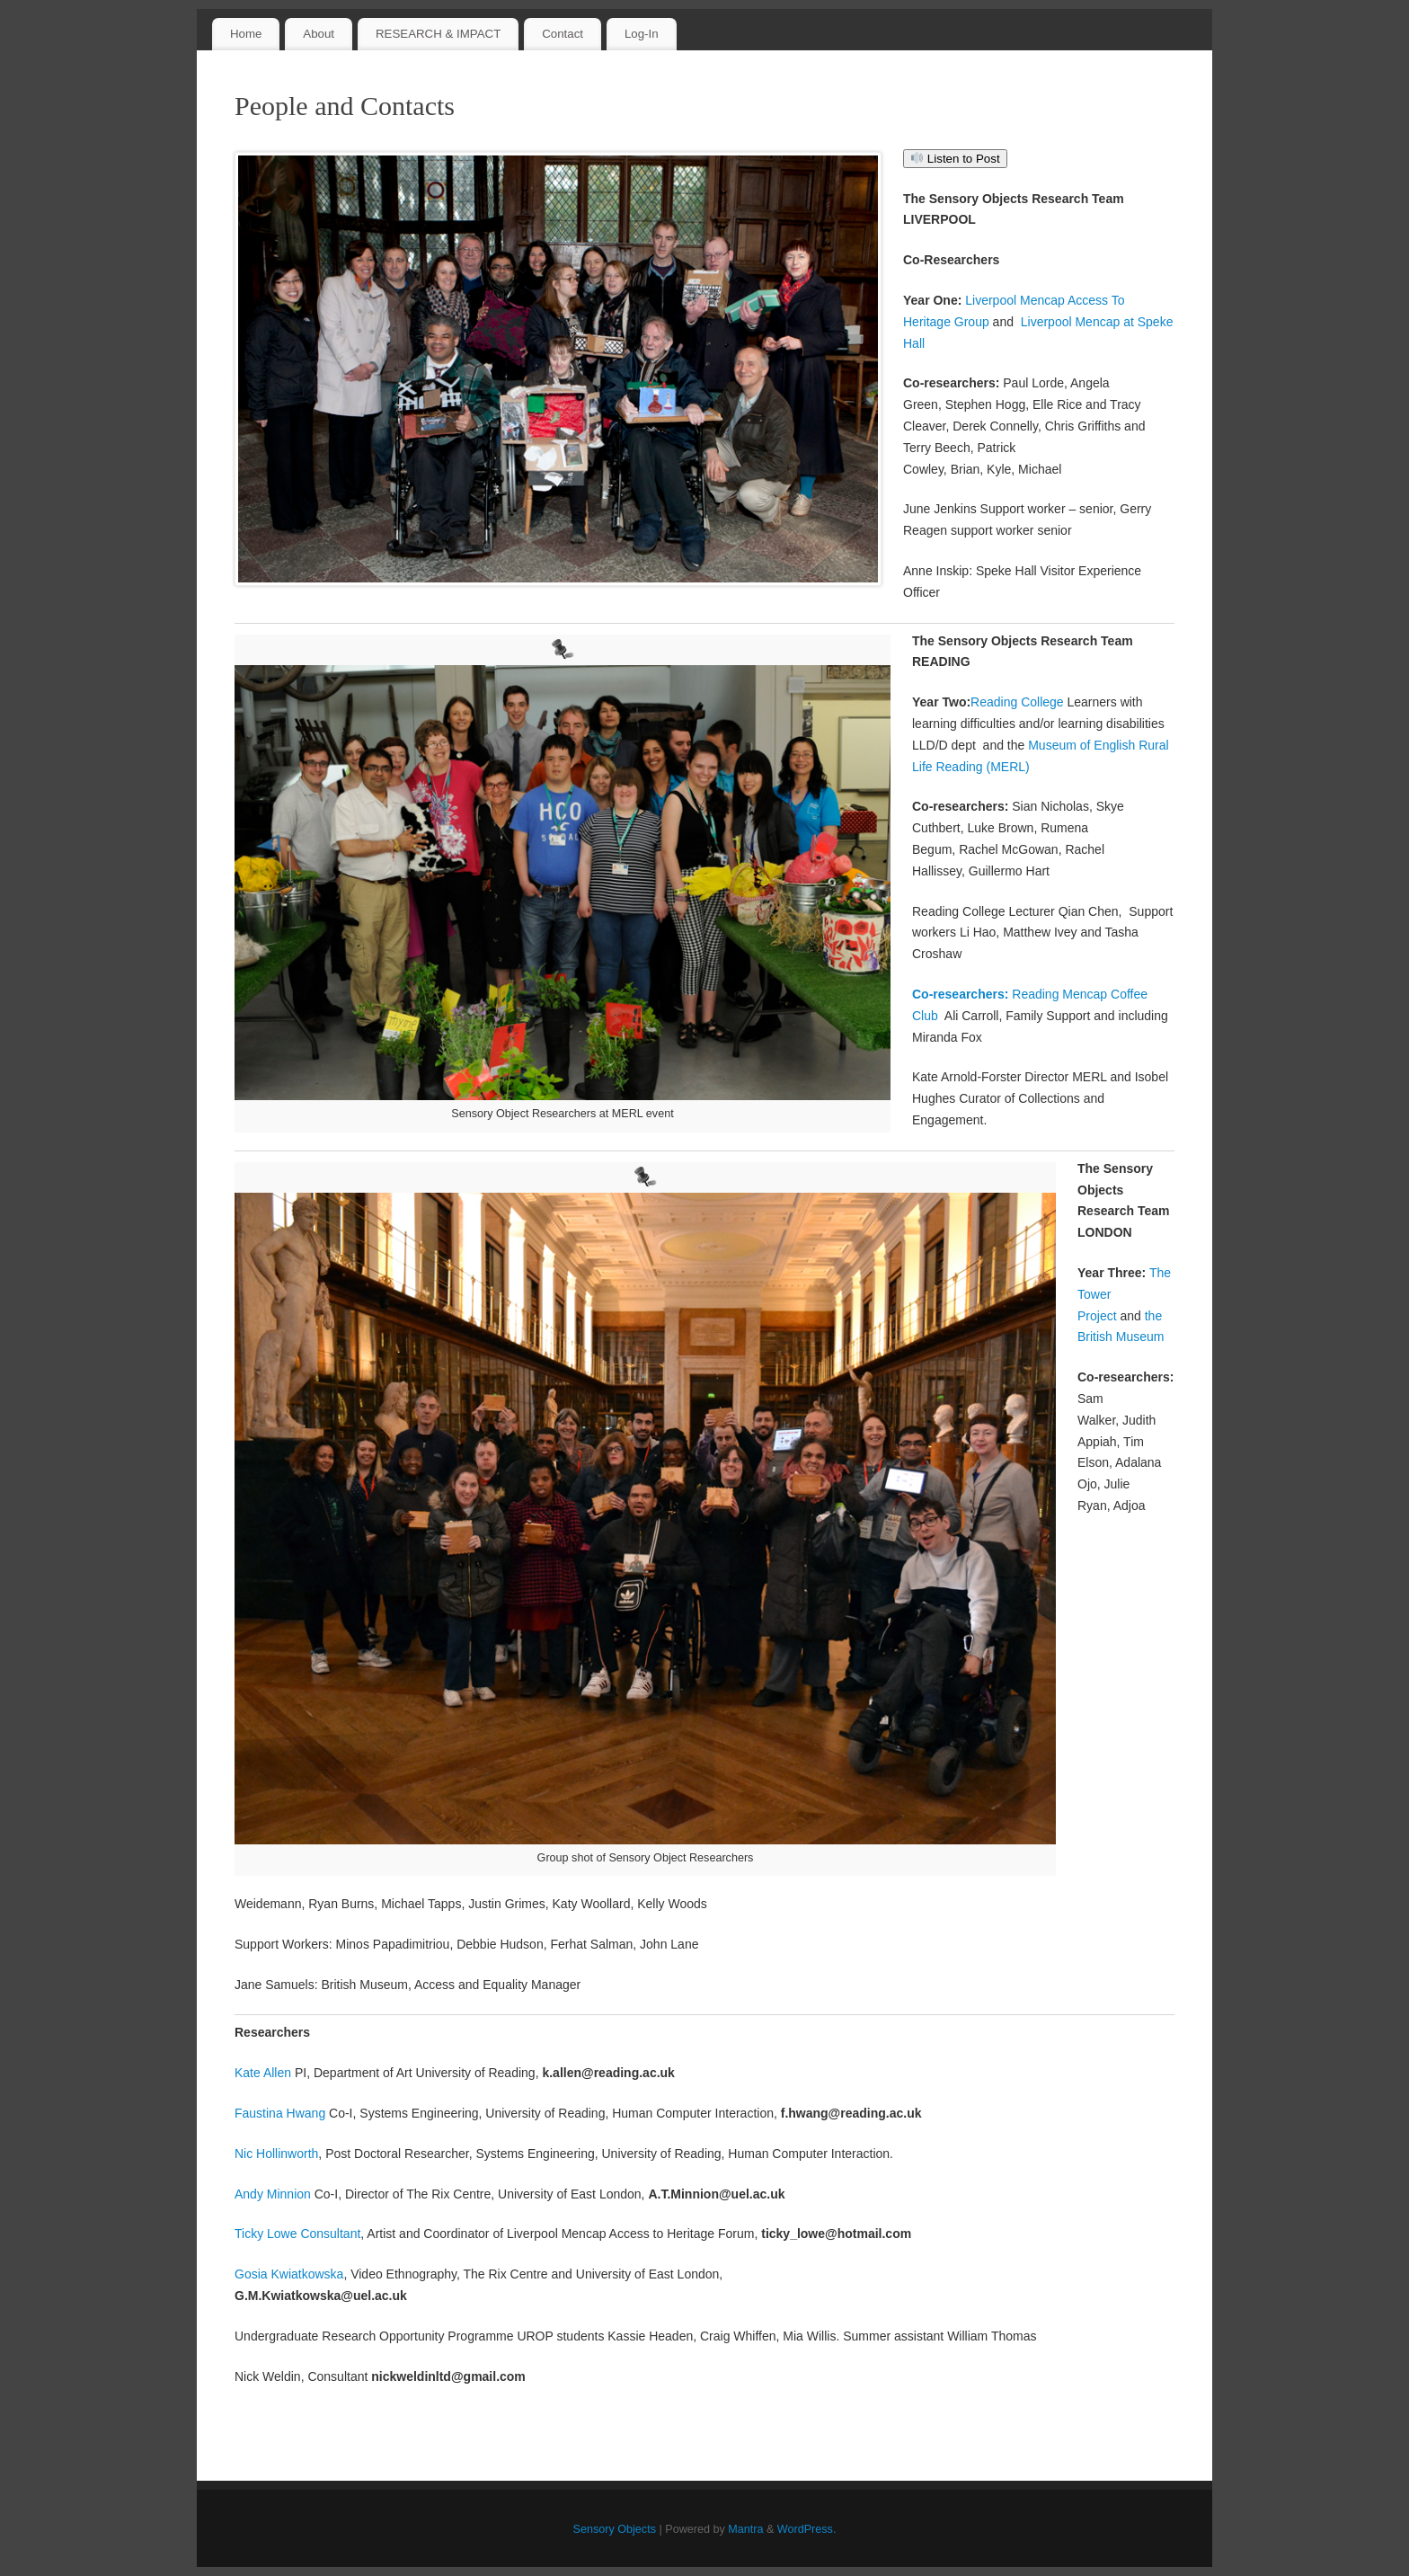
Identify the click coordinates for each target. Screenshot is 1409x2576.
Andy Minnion (273, 2194)
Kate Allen (263, 2072)
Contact (562, 33)
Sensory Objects (614, 2529)
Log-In (642, 33)
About (318, 33)
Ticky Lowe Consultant (297, 2233)
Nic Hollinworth (276, 2153)
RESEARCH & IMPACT (438, 33)
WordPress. (807, 2529)
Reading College (1018, 702)
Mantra (745, 2529)
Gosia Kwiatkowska (289, 2274)
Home (245, 33)
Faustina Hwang (280, 2113)
